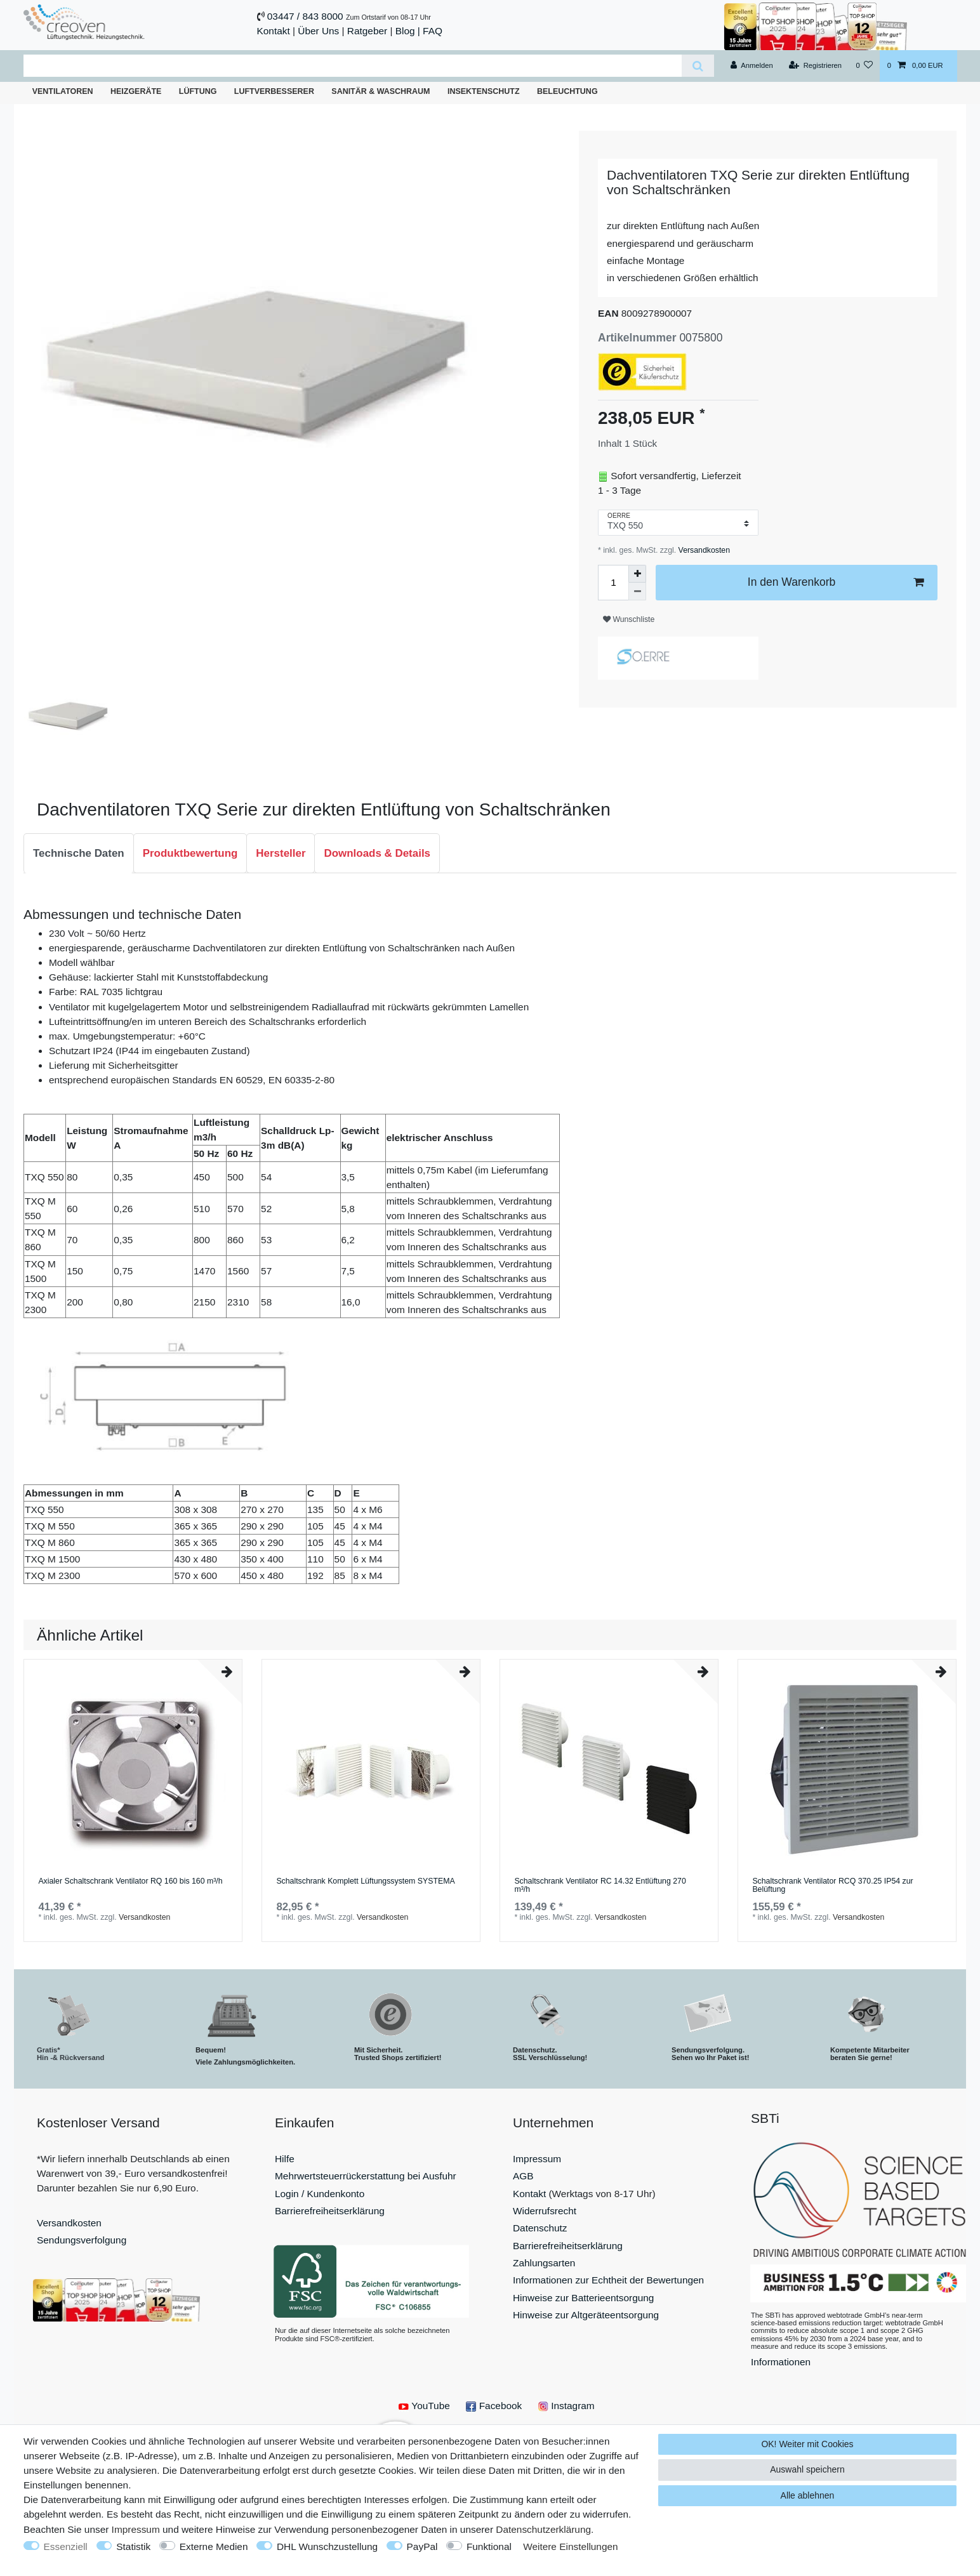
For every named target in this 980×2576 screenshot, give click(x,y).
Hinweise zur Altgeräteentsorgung (586, 2314)
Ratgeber (367, 30)
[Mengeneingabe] (613, 582)
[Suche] (698, 66)
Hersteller (280, 853)
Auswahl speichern (807, 2469)
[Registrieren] (815, 66)
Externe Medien (214, 2546)
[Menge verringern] (637, 591)
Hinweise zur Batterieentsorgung (583, 2297)
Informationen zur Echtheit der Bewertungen (608, 2280)
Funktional (489, 2546)
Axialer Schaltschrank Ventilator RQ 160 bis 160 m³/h (130, 1881)
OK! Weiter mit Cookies (807, 2444)
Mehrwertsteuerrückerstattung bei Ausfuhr (365, 2175)
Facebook (494, 2405)
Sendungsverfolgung (81, 2240)
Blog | (407, 30)
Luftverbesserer (274, 91)
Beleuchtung (567, 91)
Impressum (537, 2158)
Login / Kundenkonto (319, 2193)
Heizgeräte (135, 91)
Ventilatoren (62, 91)
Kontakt (273, 30)
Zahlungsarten (544, 2262)
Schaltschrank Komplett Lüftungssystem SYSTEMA (365, 1881)
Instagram (566, 2405)
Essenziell (66, 2546)
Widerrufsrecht (544, 2210)
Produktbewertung (190, 853)
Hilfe (285, 2158)
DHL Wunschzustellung (327, 2546)
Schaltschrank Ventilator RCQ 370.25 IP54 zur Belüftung (832, 1885)
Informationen (781, 2361)
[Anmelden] (752, 66)
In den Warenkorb (836, 582)
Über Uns (318, 30)
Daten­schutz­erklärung (543, 2529)
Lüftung (198, 91)
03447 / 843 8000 (305, 16)
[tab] (78, 853)
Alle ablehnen (808, 2495)
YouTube (424, 2405)
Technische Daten (78, 853)
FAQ (432, 30)
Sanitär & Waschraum (380, 91)
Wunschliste (628, 619)
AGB (523, 2175)
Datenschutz (540, 2228)
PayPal (422, 2546)
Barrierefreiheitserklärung (330, 2210)
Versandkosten (703, 550)
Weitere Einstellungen (570, 2546)
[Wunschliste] (864, 66)
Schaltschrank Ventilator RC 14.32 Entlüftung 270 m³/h (599, 1885)
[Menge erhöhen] (637, 574)
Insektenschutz (483, 91)
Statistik (133, 2546)
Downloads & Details (377, 853)
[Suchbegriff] (352, 66)
